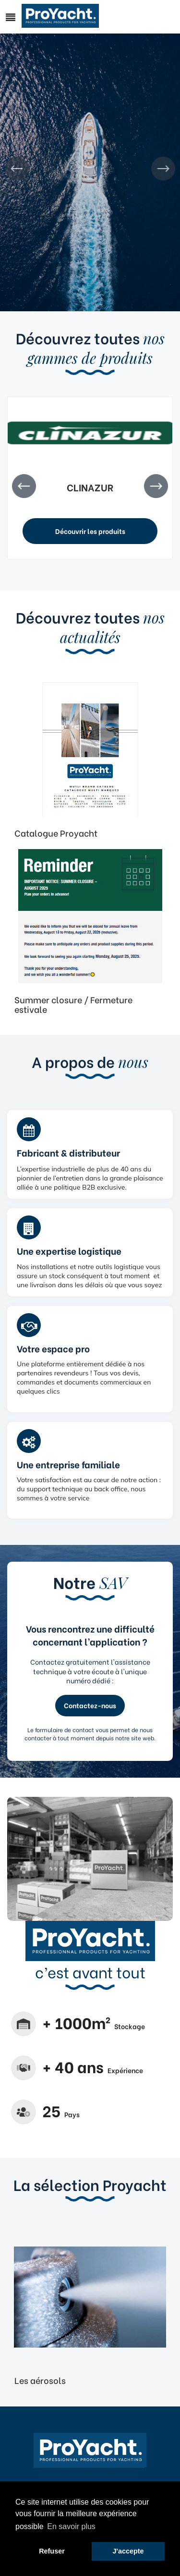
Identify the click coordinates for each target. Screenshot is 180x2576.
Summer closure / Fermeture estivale (73, 1004)
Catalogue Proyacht (55, 832)
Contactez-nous (90, 1705)
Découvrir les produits (90, 531)
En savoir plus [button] (71, 2526)
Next (163, 169)
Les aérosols (40, 2379)
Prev (17, 169)
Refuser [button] (52, 2551)
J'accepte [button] (128, 2551)
